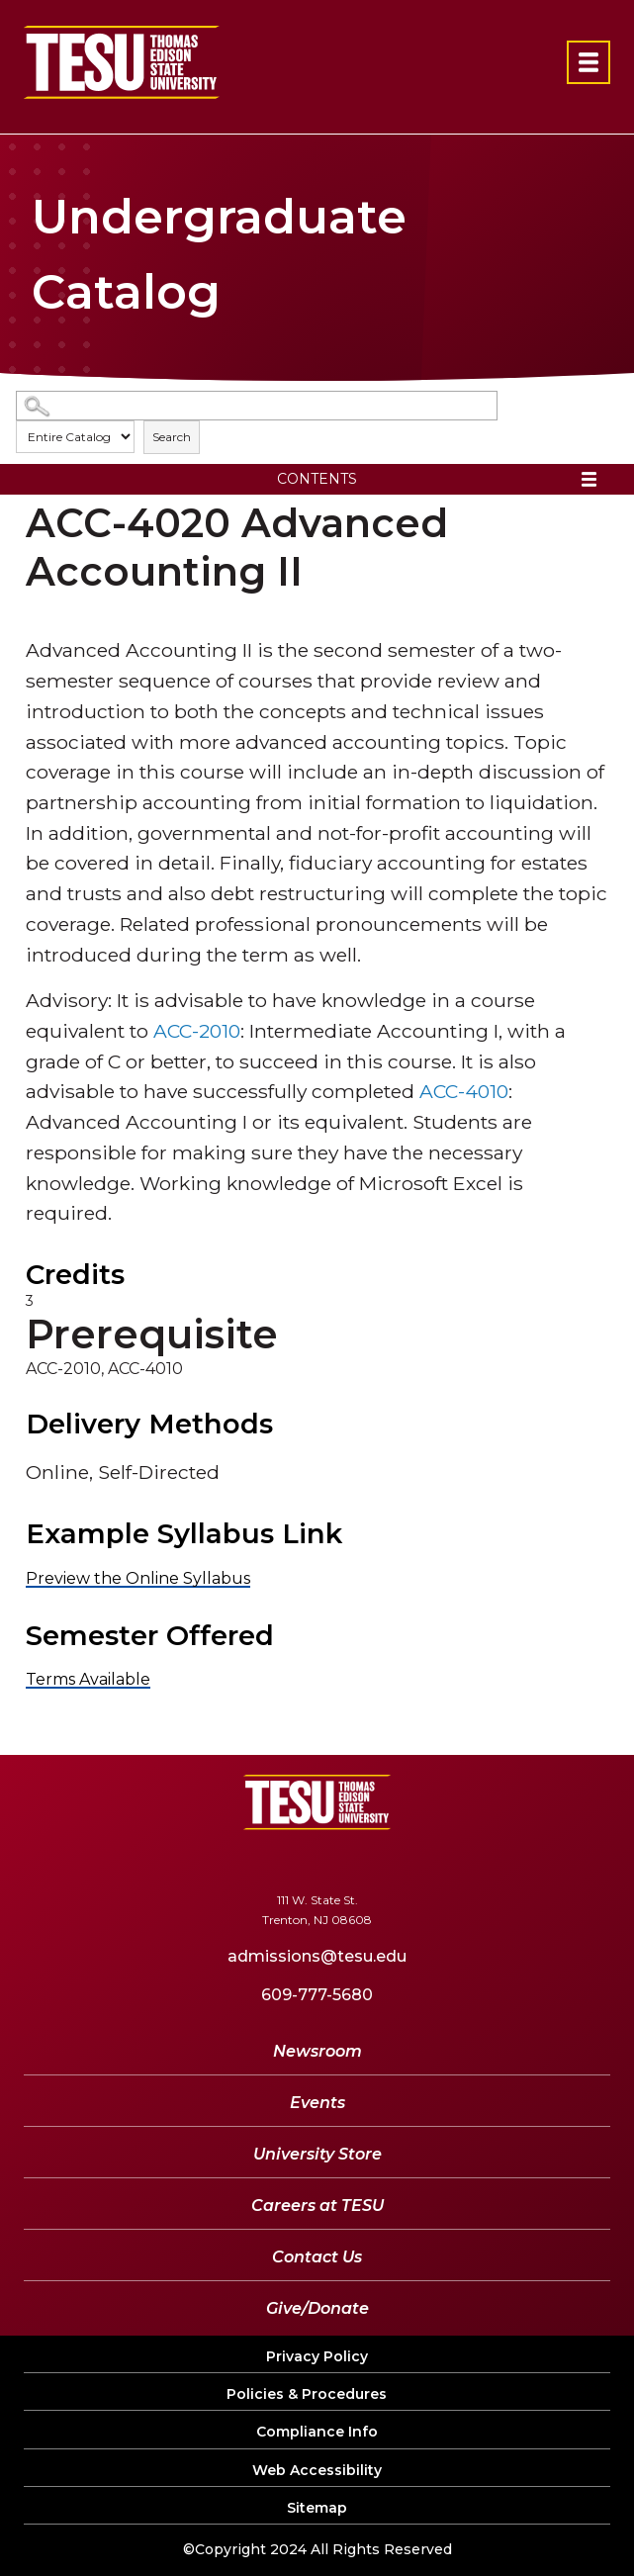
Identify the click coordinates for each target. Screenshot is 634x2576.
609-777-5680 (317, 1994)
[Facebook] (204, 1860)
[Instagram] (423, 1860)
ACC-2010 (196, 1031)
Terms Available (88, 1679)
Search (171, 436)
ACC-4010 (463, 1091)
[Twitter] (252, 1860)
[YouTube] (312, 1860)
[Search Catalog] (257, 406)
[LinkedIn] (371, 1860)
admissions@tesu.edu (317, 1956)
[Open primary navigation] (588, 62)
